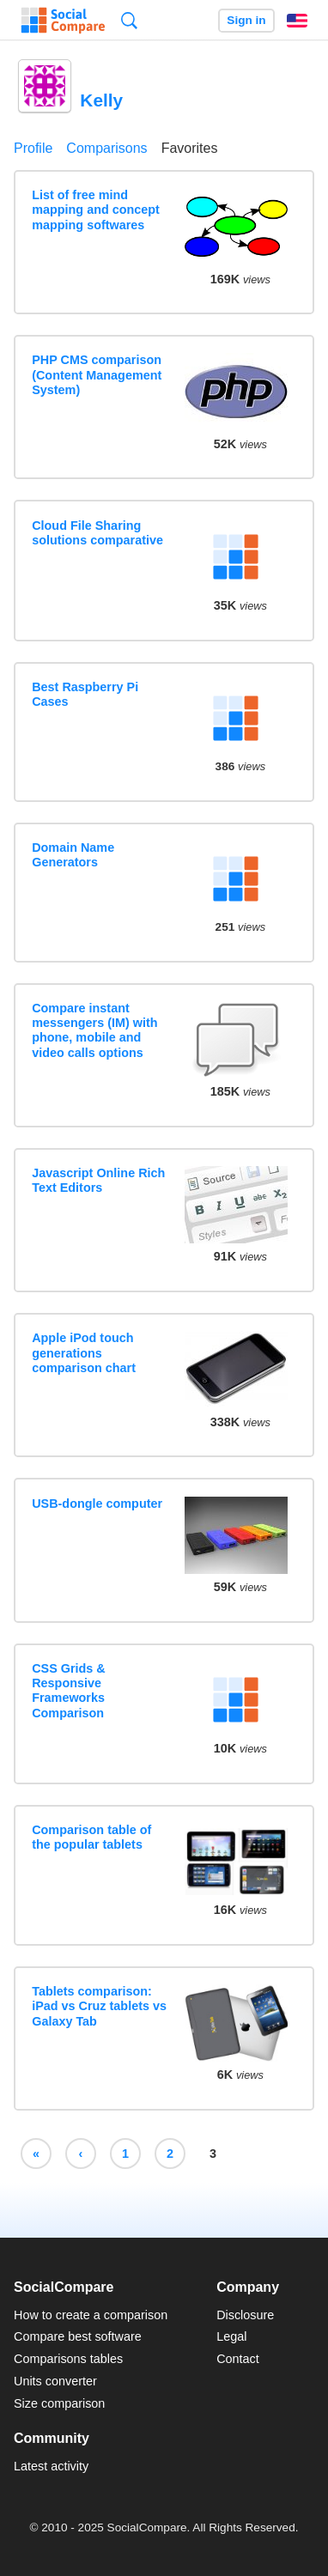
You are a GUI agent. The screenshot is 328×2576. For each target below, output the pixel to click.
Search (129, 20)
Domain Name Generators (73, 855)
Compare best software (78, 2336)
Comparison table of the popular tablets (91, 1837)
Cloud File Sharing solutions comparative (97, 533)
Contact (237, 2359)
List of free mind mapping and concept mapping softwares (96, 210)
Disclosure (245, 2315)
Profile (33, 148)
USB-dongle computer (97, 1503)
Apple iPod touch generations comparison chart (84, 1353)
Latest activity (51, 2466)
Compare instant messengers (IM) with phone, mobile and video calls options (94, 1030)
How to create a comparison (90, 2315)
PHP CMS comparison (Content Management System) (96, 375)
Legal (231, 2336)
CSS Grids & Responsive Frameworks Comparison (69, 1691)
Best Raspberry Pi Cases (85, 694)
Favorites (189, 148)
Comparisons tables (68, 2359)
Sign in (246, 20)
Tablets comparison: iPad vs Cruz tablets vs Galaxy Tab (99, 2006)
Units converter (55, 2381)
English (297, 20)
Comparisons (106, 148)
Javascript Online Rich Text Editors (98, 1180)
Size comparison (59, 2403)
